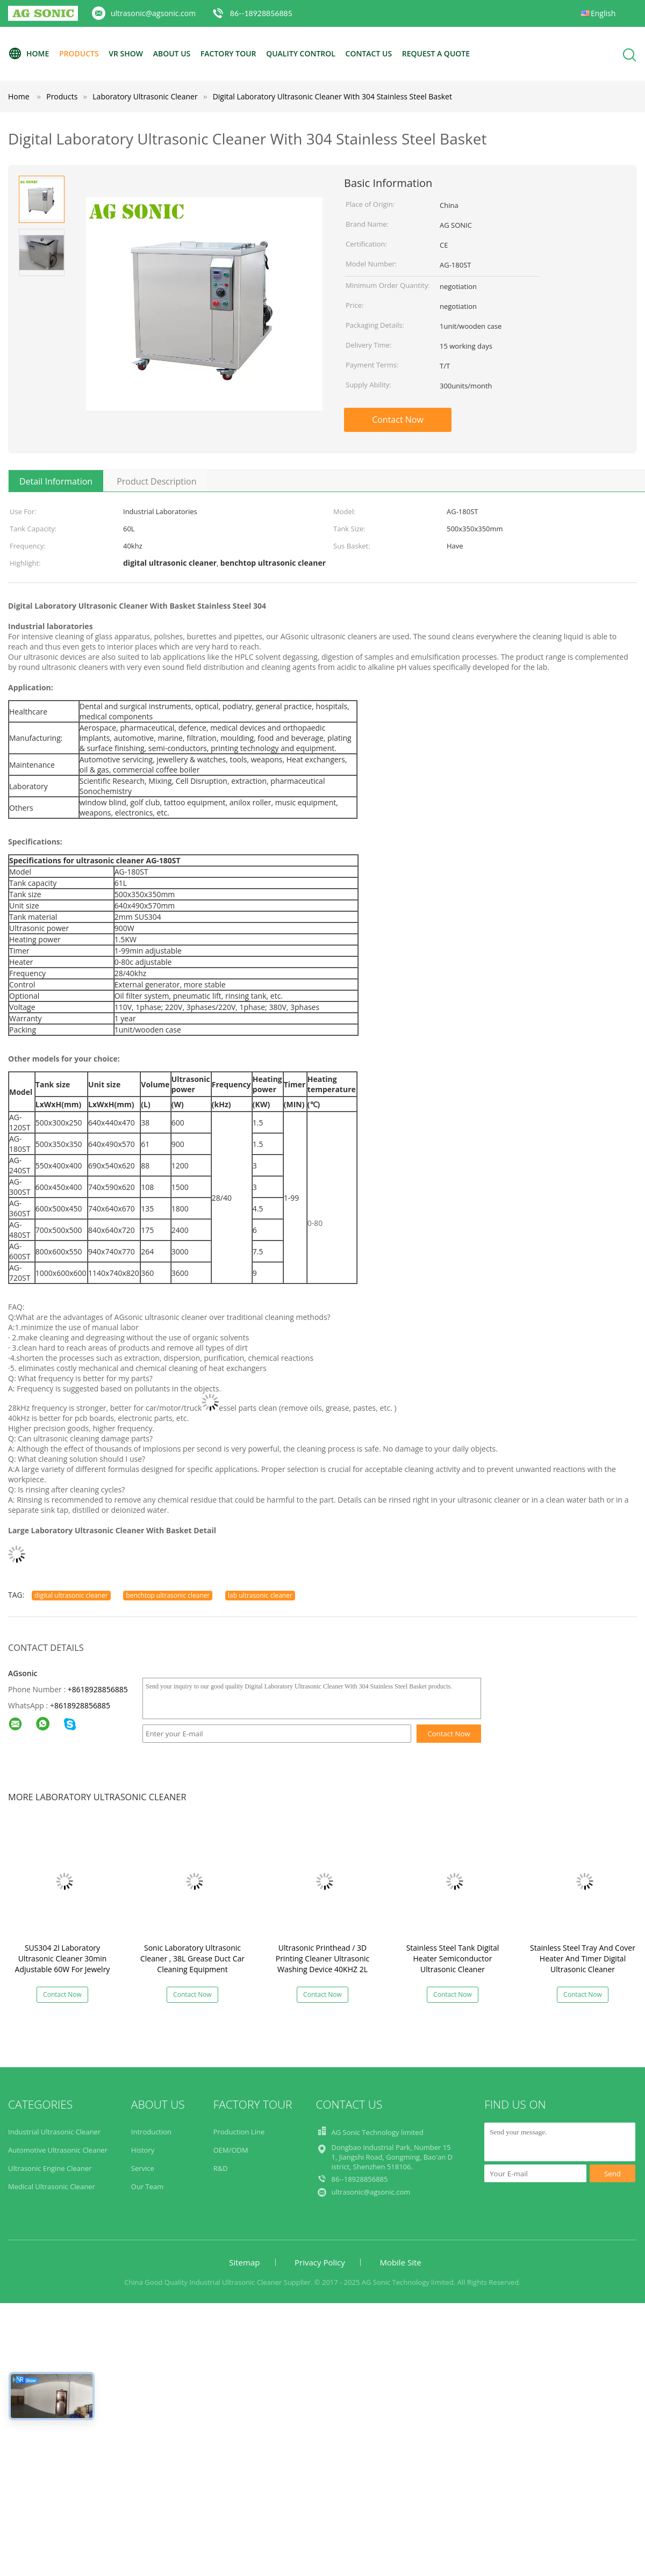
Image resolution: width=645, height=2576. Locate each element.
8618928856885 (82, 1705)
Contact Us (369, 53)
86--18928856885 (261, 13)
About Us (172, 53)
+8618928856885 (98, 1689)
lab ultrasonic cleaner (260, 1595)
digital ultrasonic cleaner (71, 1595)
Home (28, 54)
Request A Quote (436, 53)
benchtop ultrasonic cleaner (168, 1595)
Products (79, 53)
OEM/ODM (230, 2150)
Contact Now (398, 419)
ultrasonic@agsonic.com (153, 13)
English (603, 13)
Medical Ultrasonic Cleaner (51, 2186)
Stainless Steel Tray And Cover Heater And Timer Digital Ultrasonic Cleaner (582, 1958)
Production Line (239, 2132)
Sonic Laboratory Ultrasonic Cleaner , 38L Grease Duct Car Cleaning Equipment (192, 1958)
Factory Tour (228, 53)
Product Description (156, 481)
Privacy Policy (320, 2262)
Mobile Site (400, 2262)
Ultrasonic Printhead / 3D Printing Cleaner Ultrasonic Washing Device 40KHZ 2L (323, 1958)
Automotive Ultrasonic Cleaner (58, 2150)
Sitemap (244, 2262)
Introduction (151, 2132)
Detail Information (55, 481)
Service (142, 2168)
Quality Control (300, 53)
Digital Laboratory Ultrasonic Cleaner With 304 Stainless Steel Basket (332, 96)
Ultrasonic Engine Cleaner (50, 2168)
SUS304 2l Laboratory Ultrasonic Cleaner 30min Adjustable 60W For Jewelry (62, 1958)
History (142, 2150)
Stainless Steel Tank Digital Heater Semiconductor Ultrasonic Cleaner (452, 1958)
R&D (220, 2168)
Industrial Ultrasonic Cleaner (54, 2132)
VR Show (126, 53)
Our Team (147, 2186)
